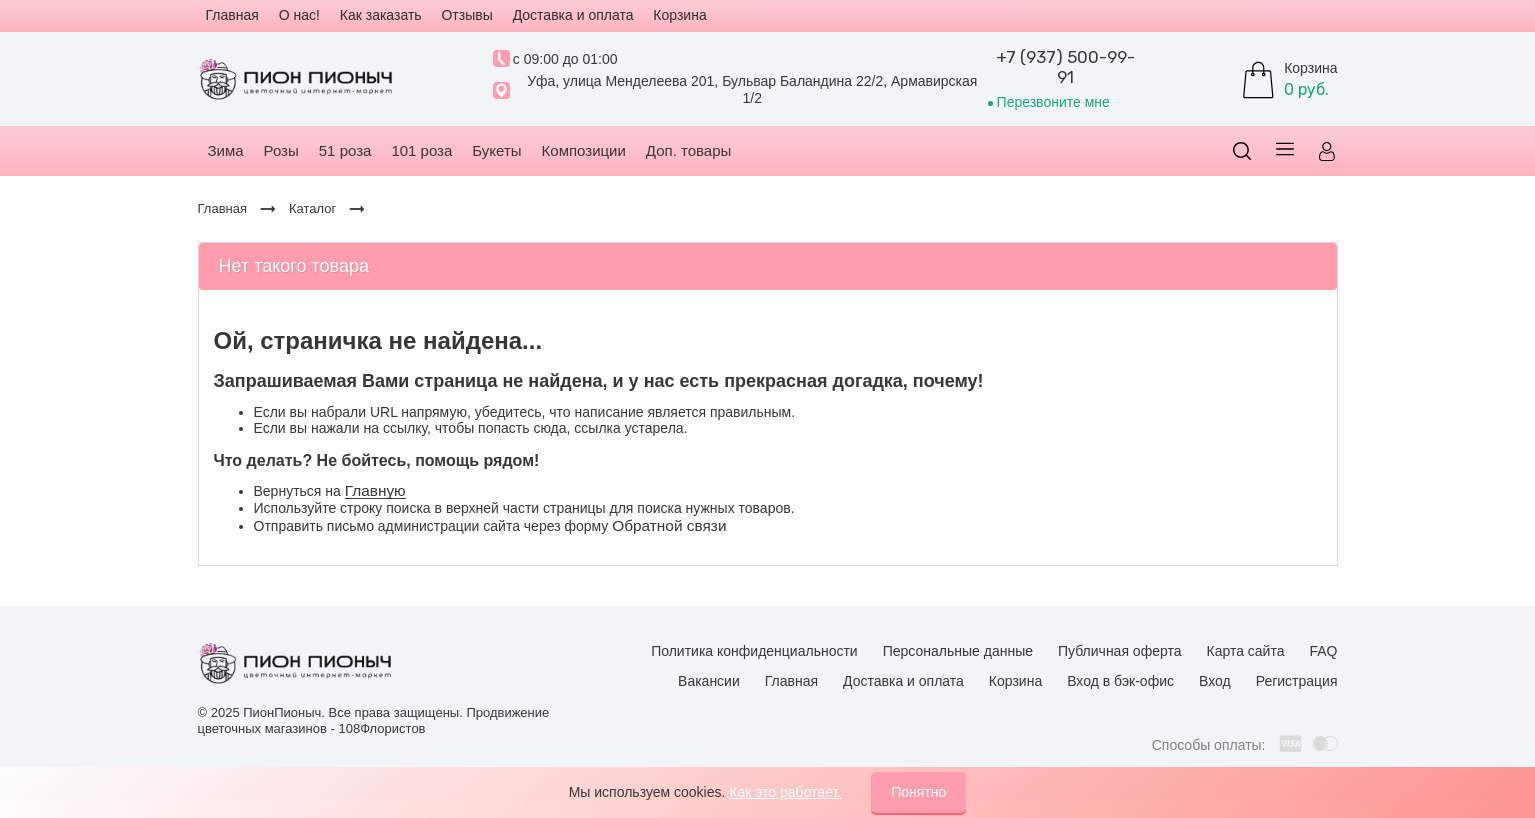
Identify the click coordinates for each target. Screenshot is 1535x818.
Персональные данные (958, 651)
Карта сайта (1245, 651)
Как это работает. (785, 792)
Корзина (1015, 681)
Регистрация (1297, 681)
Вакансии (709, 681)
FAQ (1323, 651)
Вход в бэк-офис (1120, 681)
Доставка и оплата (903, 681)
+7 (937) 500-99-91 (1065, 67)
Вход (1215, 681)
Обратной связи (669, 525)
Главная (791, 681)
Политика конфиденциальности (754, 651)
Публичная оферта (1120, 651)
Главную (375, 490)
